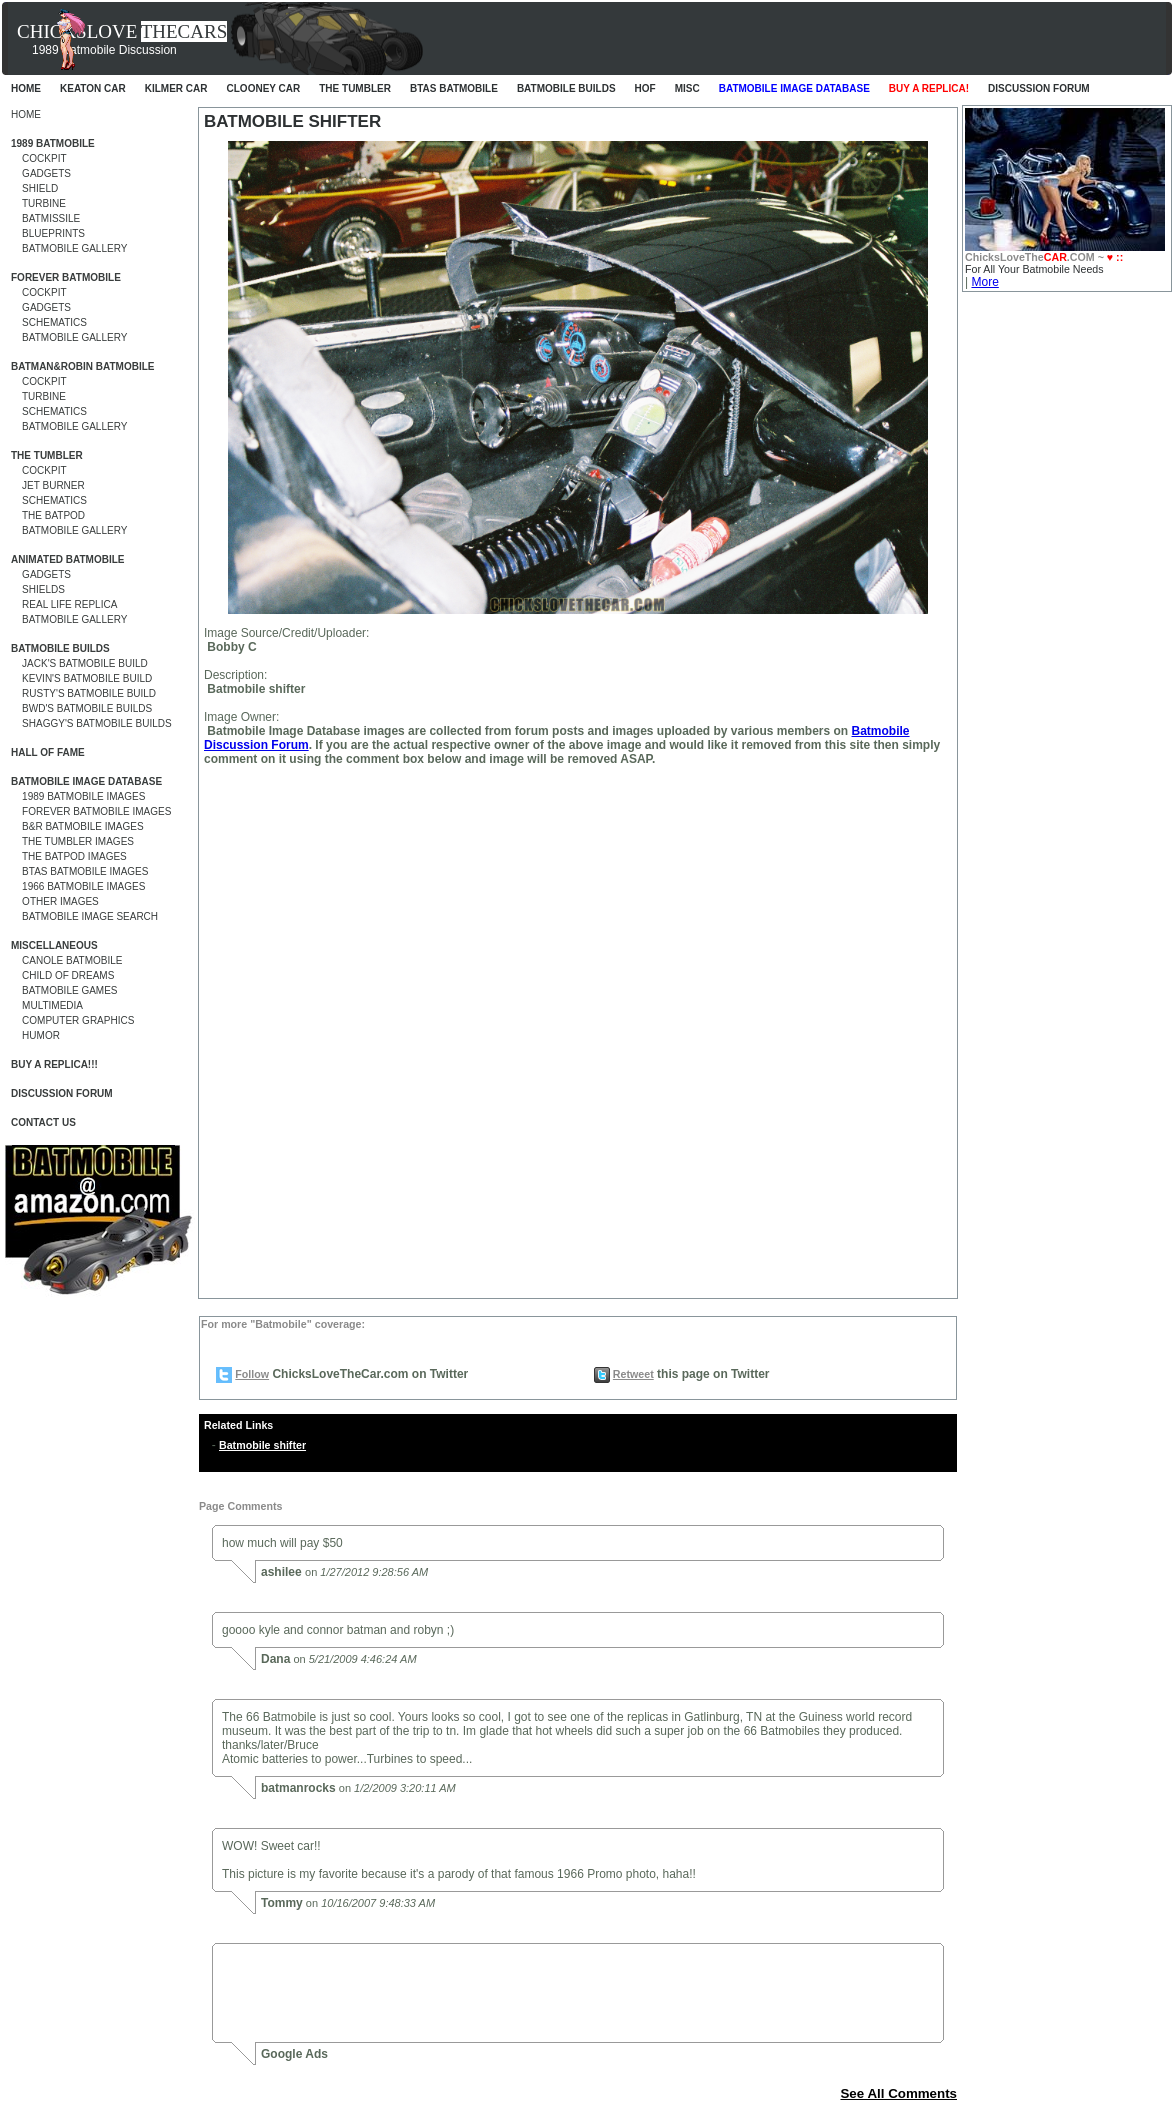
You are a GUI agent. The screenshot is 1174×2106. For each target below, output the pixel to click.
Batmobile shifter (262, 1445)
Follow (252, 1374)
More (984, 282)
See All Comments (898, 2093)
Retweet (633, 1374)
